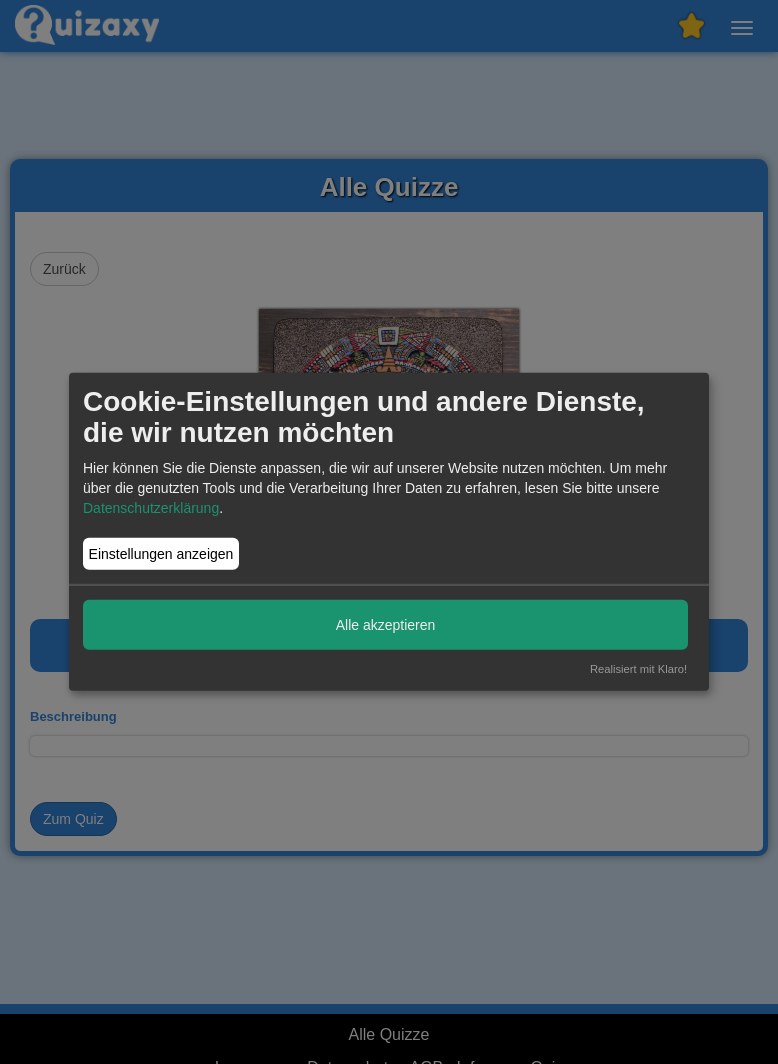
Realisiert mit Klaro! (638, 669)
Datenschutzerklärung (151, 508)
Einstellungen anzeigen (161, 554)
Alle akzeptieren (386, 624)
